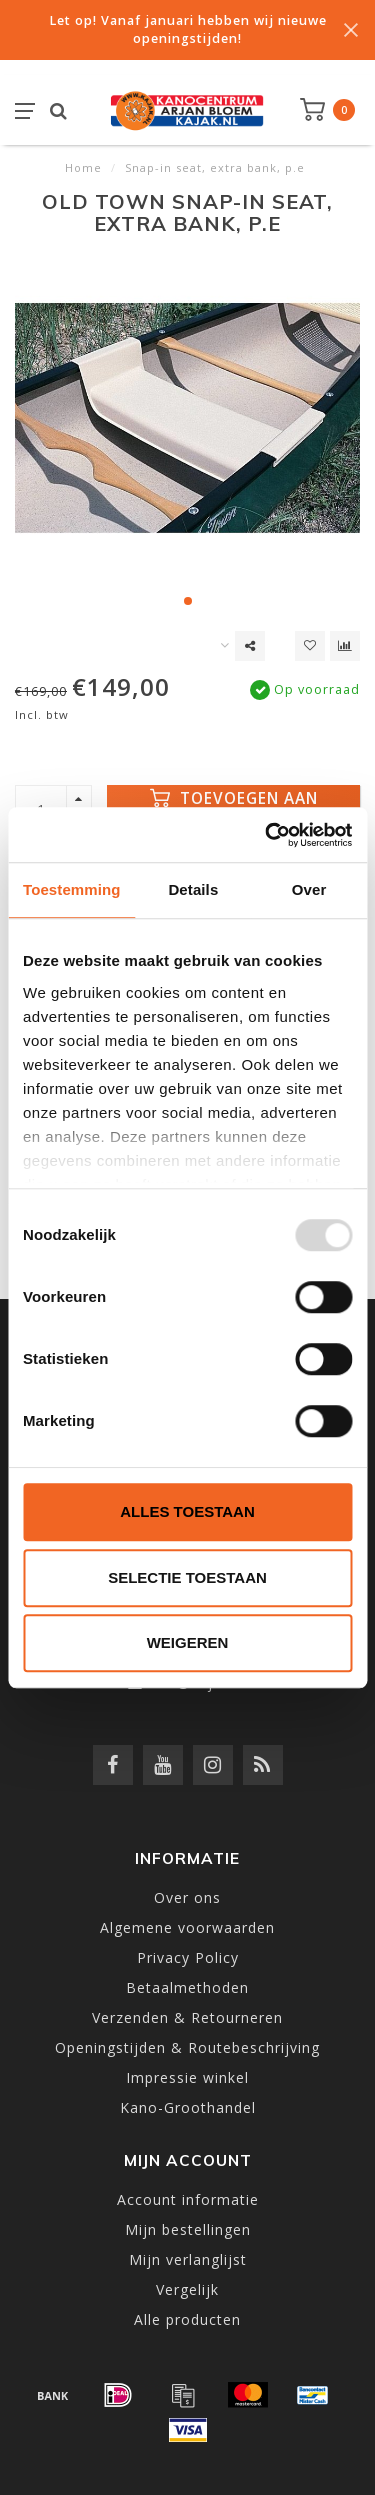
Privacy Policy (188, 1957)
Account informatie (188, 2199)
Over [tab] (309, 889)
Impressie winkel (187, 2077)
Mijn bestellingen (188, 2229)
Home (83, 167)
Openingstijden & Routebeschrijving (187, 2047)
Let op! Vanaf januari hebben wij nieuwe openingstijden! (188, 29)
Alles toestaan (187, 1511)
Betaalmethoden (187, 1987)
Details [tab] (193, 889)
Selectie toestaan (187, 1577)
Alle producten (187, 2319)
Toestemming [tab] (72, 889)
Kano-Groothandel (188, 2107)
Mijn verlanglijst (188, 2259)
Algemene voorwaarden (187, 1927)
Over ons (187, 1897)
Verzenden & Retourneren (187, 2017)
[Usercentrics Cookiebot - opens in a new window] (267, 835)
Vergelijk (187, 2289)
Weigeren (188, 1642)
